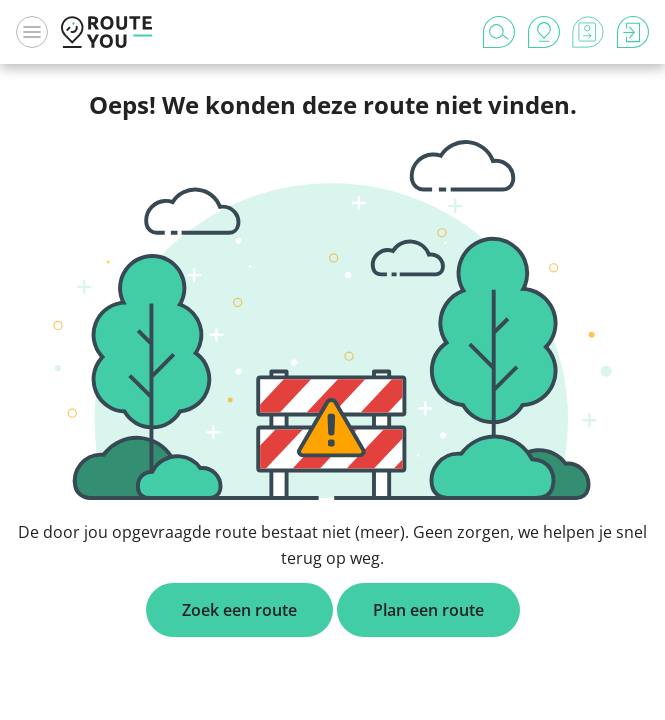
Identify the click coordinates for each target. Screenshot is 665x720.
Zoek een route (239, 610)
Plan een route (428, 610)
